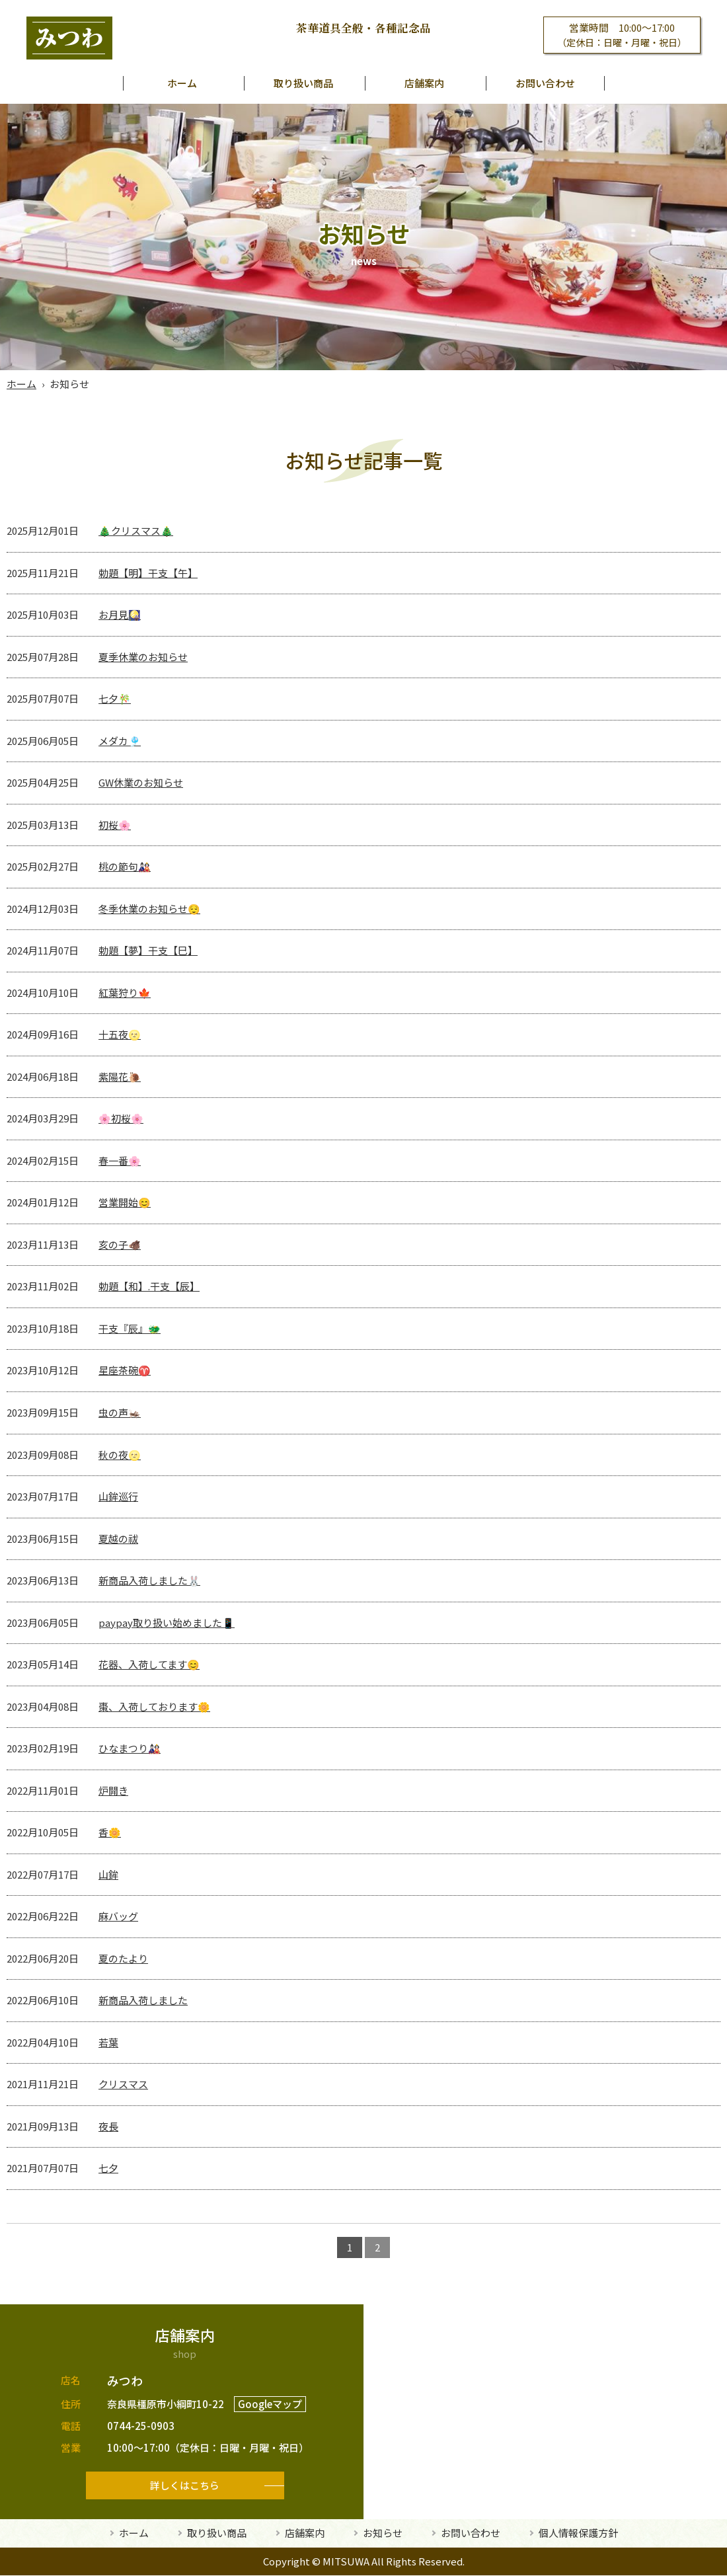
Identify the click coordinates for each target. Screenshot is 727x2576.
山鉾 (108, 1874)
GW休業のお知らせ (140, 782)
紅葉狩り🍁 (124, 992)
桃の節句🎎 (124, 866)
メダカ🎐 (119, 741)
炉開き (113, 1790)
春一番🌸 (119, 1160)
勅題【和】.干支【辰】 (149, 1286)
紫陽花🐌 (119, 1076)
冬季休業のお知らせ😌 (149, 909)
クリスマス (123, 2084)
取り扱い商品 (303, 83)
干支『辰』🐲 (129, 1328)
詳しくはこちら (184, 2485)
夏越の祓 (118, 1538)
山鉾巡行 (118, 1496)
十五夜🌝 (119, 1034)
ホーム (182, 83)
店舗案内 (424, 83)
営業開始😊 (124, 1202)
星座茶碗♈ (124, 1370)
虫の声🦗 (119, 1412)
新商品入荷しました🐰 (149, 1580)
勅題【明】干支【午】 (148, 573)
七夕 (108, 2168)
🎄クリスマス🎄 (135, 530)
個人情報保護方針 (578, 2533)
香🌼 (109, 1832)
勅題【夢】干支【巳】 (148, 950)
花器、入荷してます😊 (149, 1664)
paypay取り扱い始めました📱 (166, 1622)
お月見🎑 (119, 614)
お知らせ (382, 2533)
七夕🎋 (114, 698)
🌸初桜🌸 (120, 1118)
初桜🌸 (114, 825)
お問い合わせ (545, 83)
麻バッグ (118, 1916)
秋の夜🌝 (119, 1455)
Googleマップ (270, 2404)
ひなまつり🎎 (129, 1748)
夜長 (108, 2126)
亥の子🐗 (119, 1244)
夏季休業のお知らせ (143, 657)
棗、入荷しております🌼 (154, 1706)
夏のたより (123, 1958)
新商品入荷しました (143, 2000)
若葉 (108, 2042)
